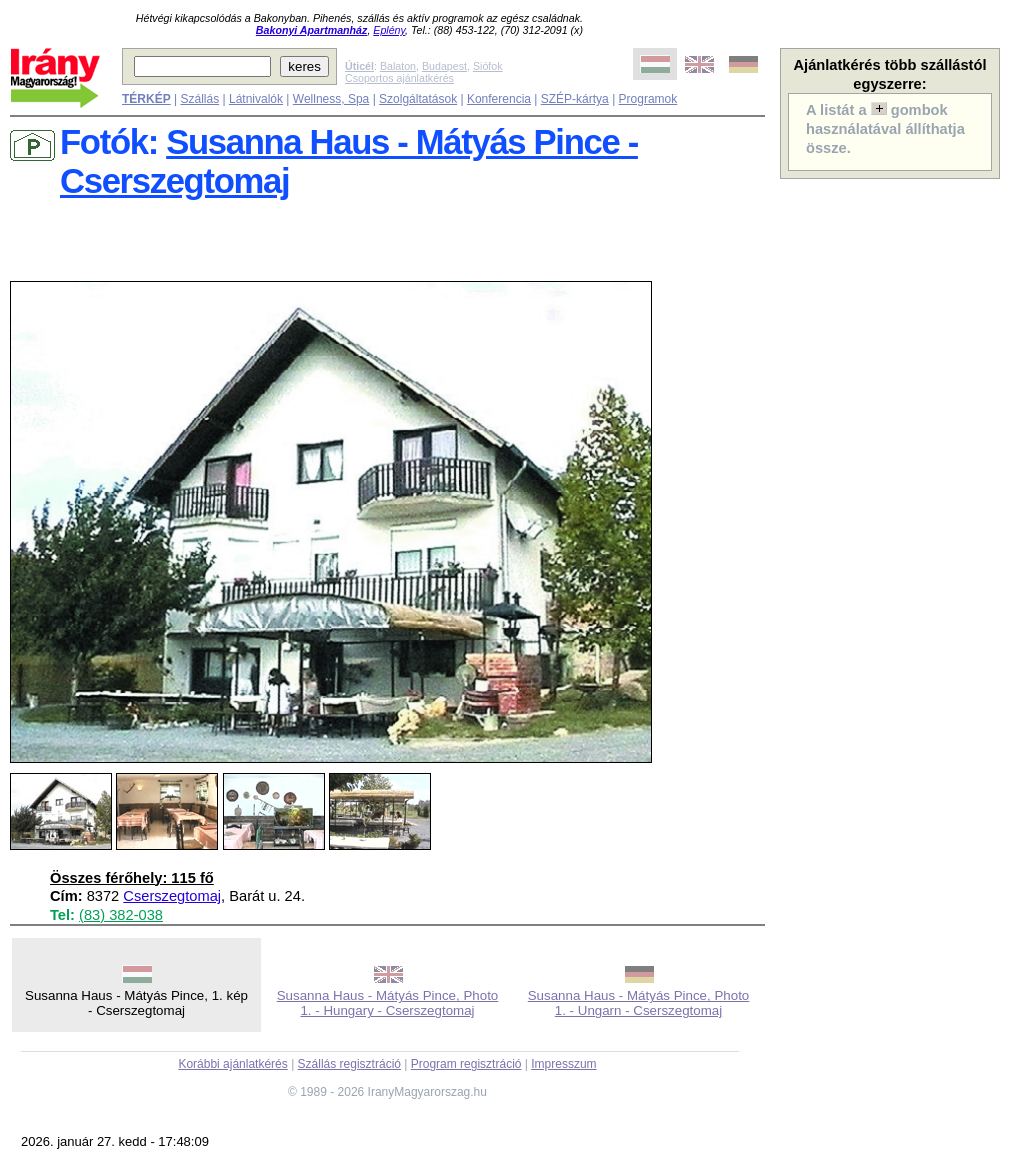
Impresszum (563, 1064)
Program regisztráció (466, 1064)
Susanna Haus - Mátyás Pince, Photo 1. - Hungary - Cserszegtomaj (388, 1003)
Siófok (488, 66)
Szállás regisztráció (349, 1064)
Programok (648, 99)
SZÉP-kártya (575, 99)
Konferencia (499, 99)
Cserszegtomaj (172, 896)
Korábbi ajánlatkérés (232, 1064)
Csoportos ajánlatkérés (399, 78)
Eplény (389, 30)
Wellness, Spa (331, 99)
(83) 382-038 (121, 915)
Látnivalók (256, 99)
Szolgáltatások (418, 99)
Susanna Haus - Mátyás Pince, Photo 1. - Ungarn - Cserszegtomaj (639, 1003)
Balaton (398, 66)
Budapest (444, 66)
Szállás (199, 99)
